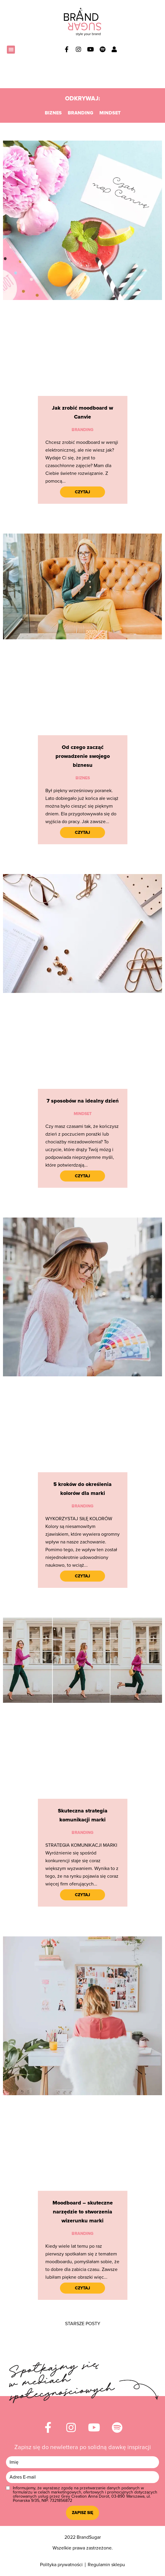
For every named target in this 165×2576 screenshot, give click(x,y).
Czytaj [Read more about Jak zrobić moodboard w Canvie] (82, 492)
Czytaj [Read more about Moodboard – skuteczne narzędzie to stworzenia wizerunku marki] (82, 2288)
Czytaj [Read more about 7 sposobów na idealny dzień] (82, 1176)
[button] (11, 50)
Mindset (110, 113)
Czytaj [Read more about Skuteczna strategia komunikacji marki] (82, 1894)
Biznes (53, 113)
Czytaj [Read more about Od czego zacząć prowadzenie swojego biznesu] (82, 832)
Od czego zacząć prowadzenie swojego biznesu (82, 756)
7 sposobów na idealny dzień (83, 1100)
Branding (80, 113)
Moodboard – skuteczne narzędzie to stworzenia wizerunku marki (83, 2211)
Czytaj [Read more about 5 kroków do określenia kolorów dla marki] (82, 1576)
